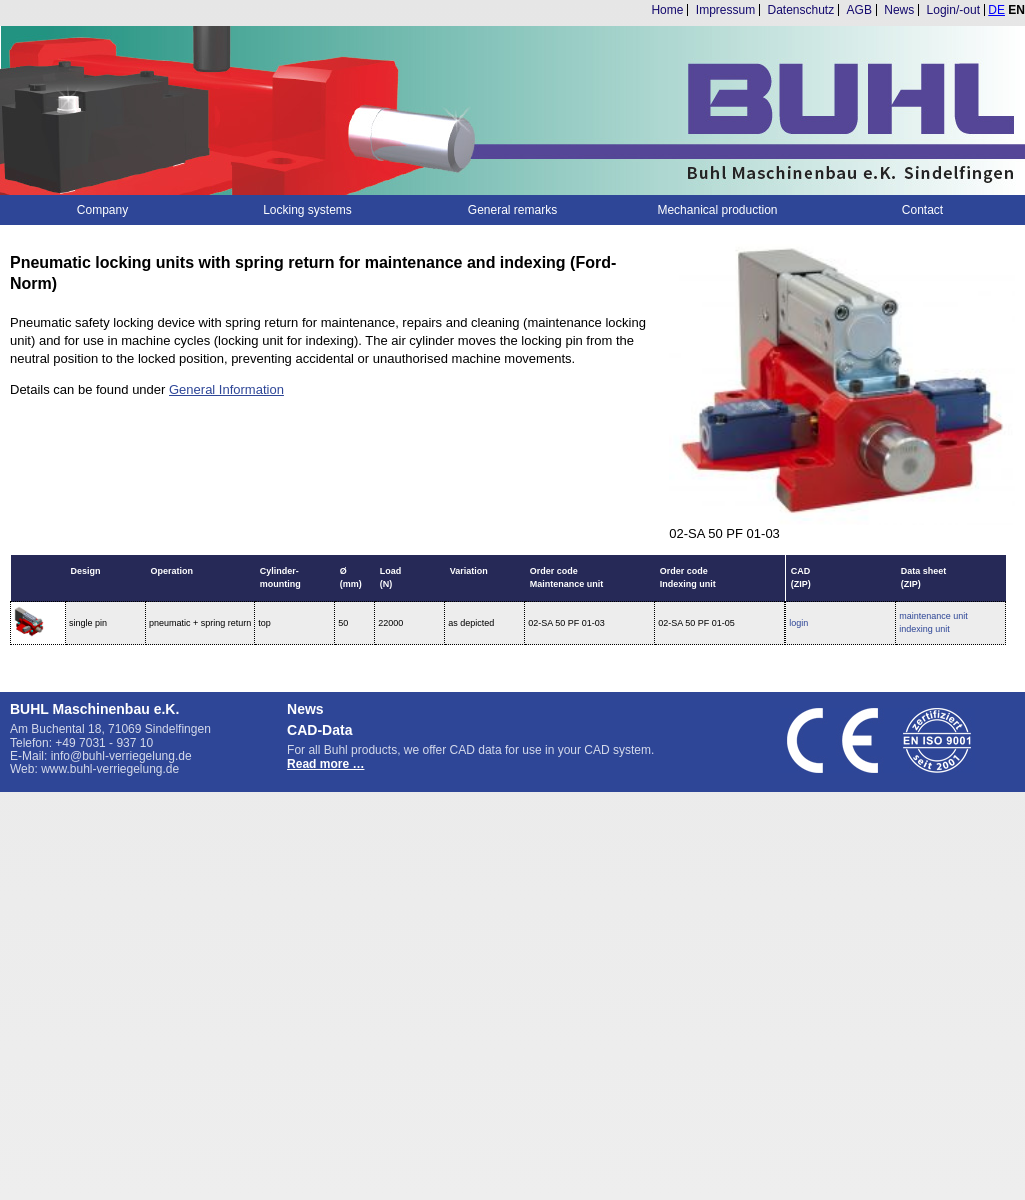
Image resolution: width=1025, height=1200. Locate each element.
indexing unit (924, 629)
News (899, 10)
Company (102, 210)
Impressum (725, 10)
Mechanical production (717, 210)
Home (667, 10)
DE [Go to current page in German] (996, 10)
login (798, 623)
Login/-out (953, 10)
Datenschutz (801, 10)
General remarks (512, 210)
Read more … (325, 764)
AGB (859, 10)
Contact (922, 210)
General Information (226, 389)
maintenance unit (933, 616)
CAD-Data (319, 730)
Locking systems (307, 210)
